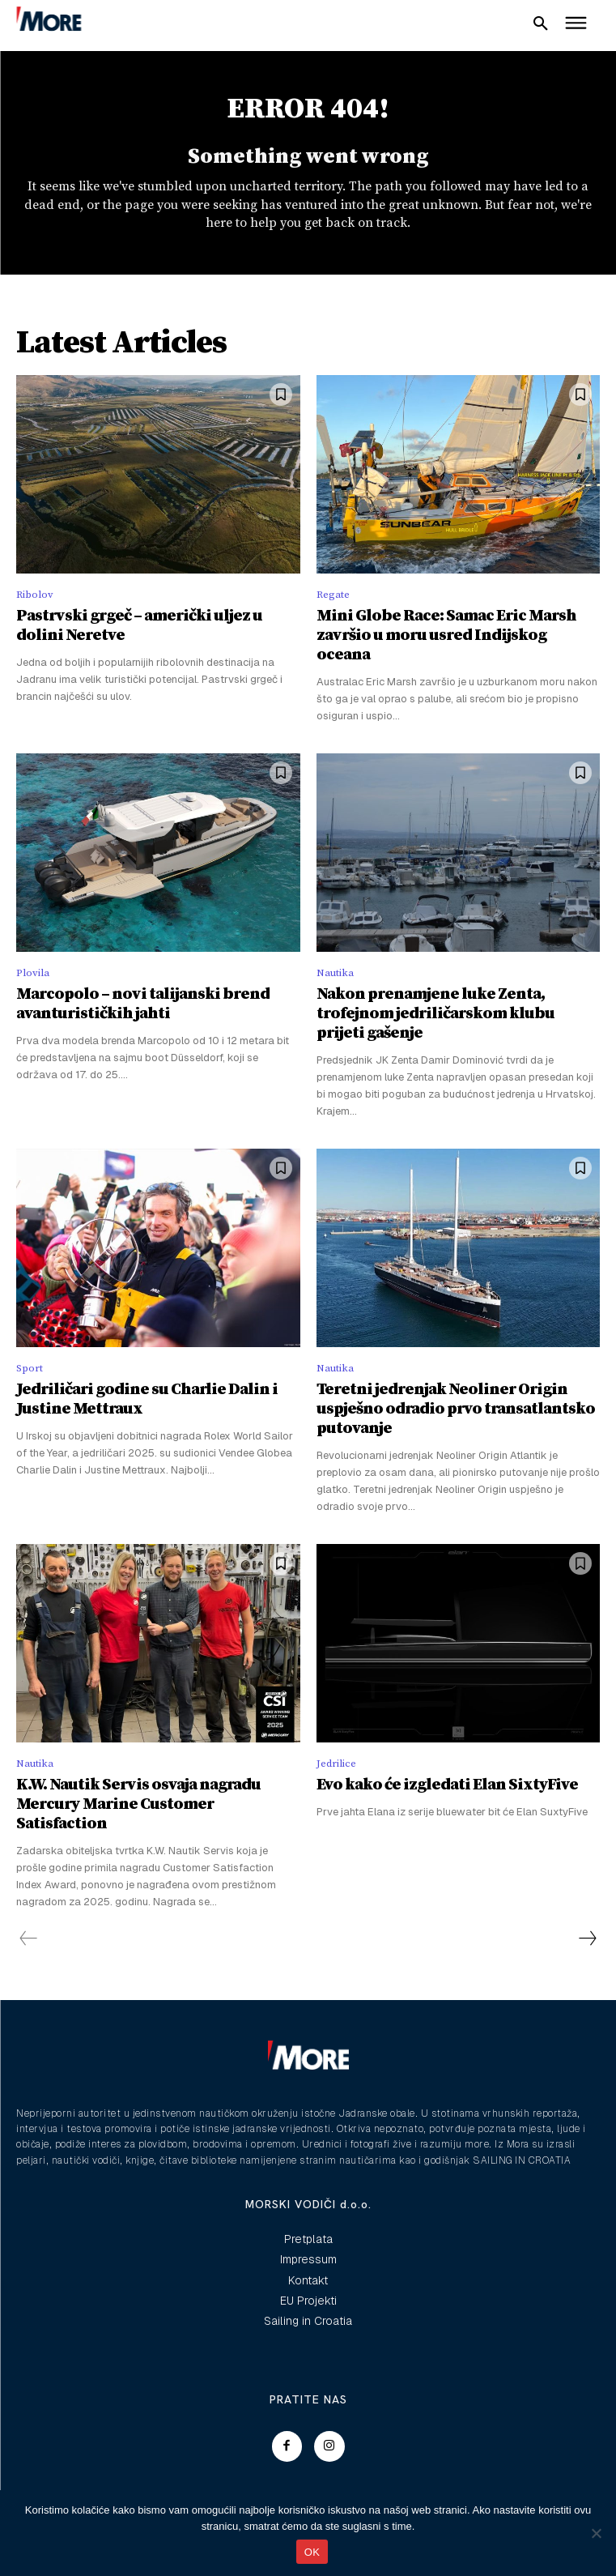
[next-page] (587, 1938)
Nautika (335, 972)
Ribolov (34, 594)
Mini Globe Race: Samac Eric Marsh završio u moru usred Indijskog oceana (446, 635)
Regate (333, 594)
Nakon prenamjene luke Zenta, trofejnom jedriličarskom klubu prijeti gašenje (435, 1013)
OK (312, 2552)
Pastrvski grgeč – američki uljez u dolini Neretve (139, 626)
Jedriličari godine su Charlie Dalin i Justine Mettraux (147, 1399)
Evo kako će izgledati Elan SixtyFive (447, 1785)
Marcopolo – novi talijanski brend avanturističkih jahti (143, 1004)
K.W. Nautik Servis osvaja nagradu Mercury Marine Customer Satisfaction (138, 1804)
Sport (29, 1368)
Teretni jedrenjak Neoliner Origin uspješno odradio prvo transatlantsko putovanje (455, 1409)
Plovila (32, 972)
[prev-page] (28, 1938)
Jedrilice (336, 1763)
